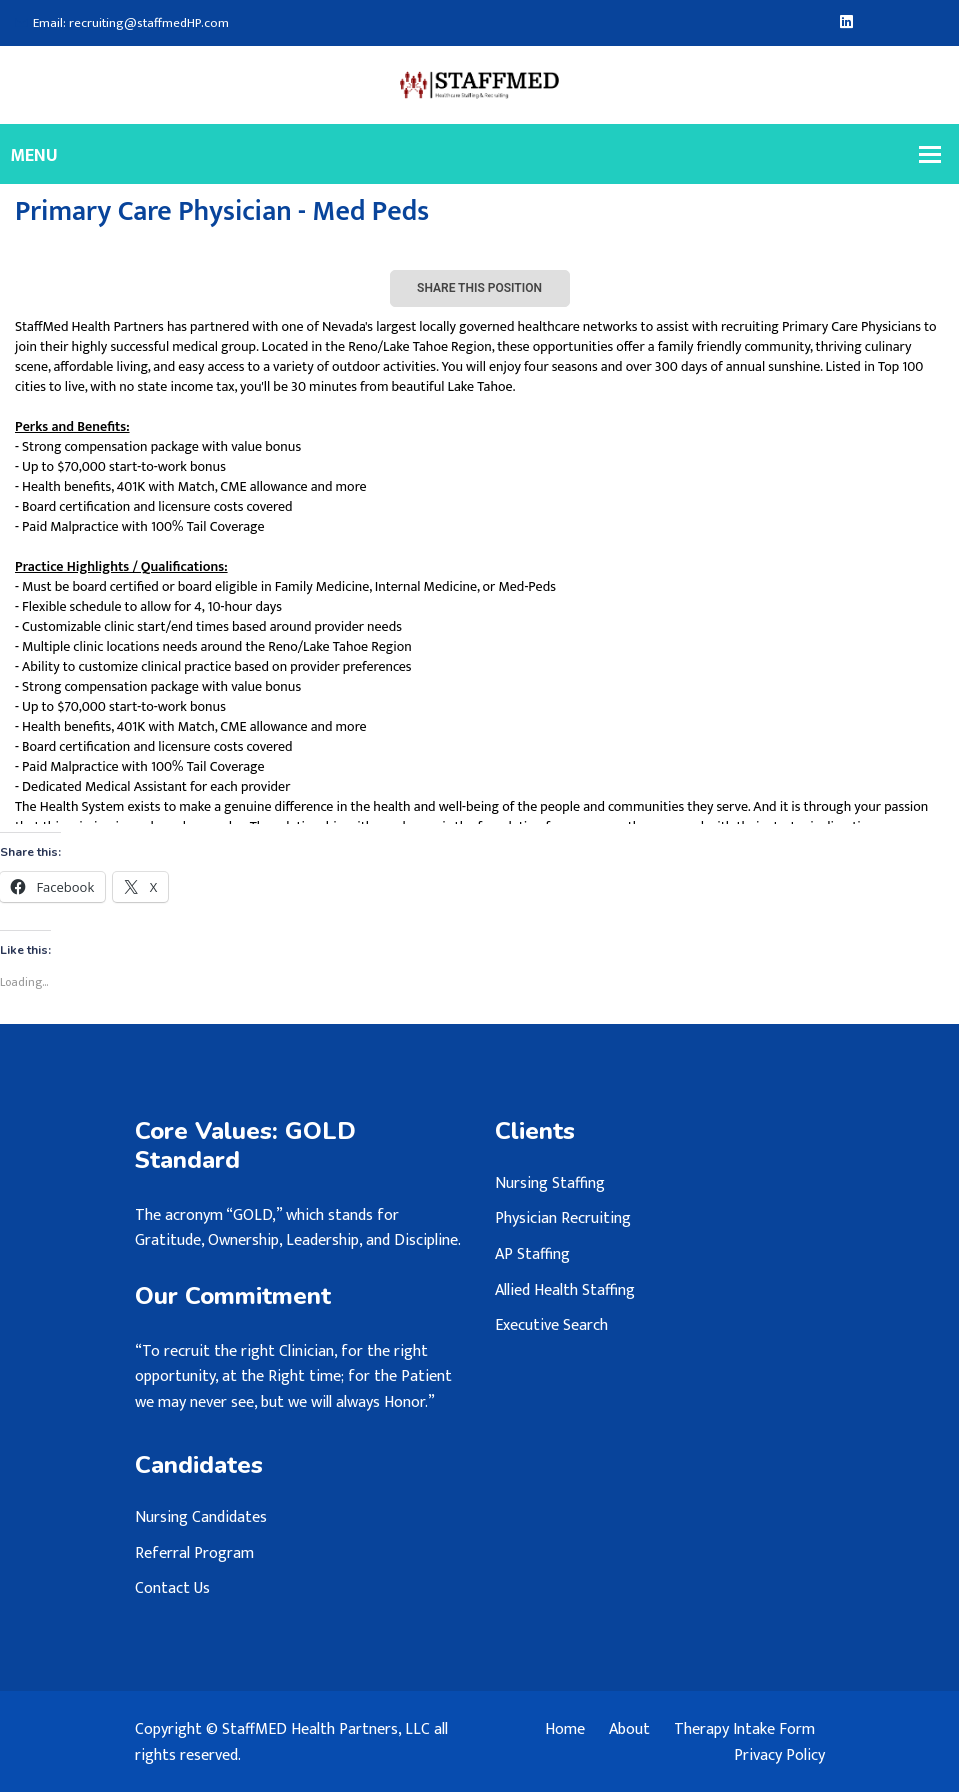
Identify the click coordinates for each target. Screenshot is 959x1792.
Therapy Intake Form (744, 1730)
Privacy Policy (779, 1756)
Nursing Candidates (201, 1517)
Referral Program (194, 1553)
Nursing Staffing (550, 1183)
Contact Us (172, 1588)
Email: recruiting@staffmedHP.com (122, 23)
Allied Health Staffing (565, 1290)
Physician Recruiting (563, 1218)
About (629, 1730)
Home (565, 1730)
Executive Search (551, 1325)
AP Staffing (532, 1254)
